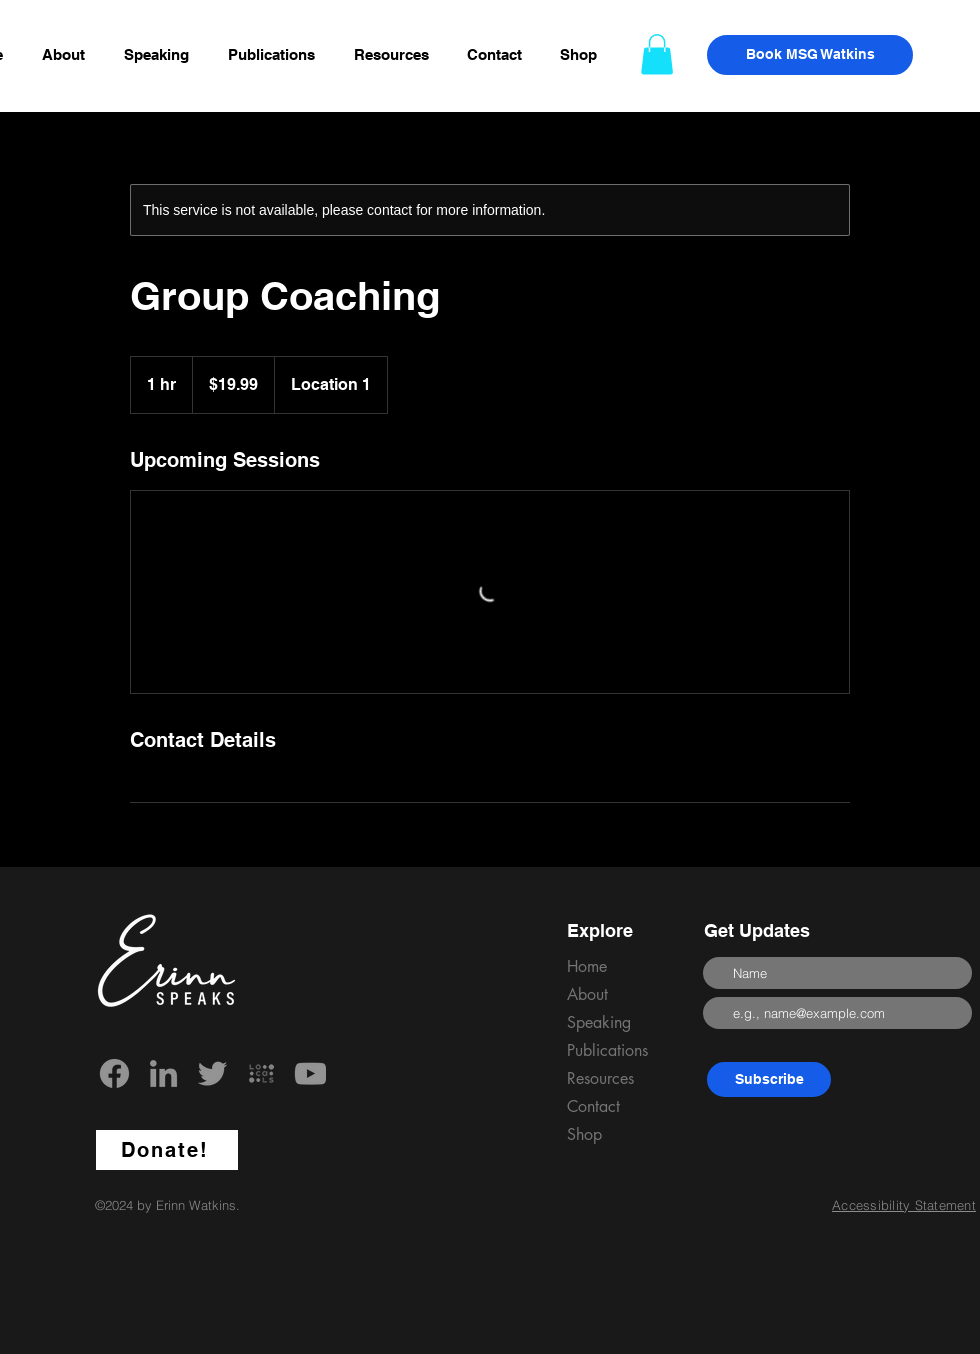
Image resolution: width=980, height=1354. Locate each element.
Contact (593, 1106)
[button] (395, 55)
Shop (584, 1134)
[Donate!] (167, 1150)
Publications (607, 1050)
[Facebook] (114, 1073)
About (587, 994)
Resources (600, 1078)
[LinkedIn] (163, 1073)
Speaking (599, 1022)
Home (587, 966)
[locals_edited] (261, 1073)
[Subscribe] (769, 1079)
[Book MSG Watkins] (810, 55)
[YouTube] (310, 1073)
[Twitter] (212, 1073)
